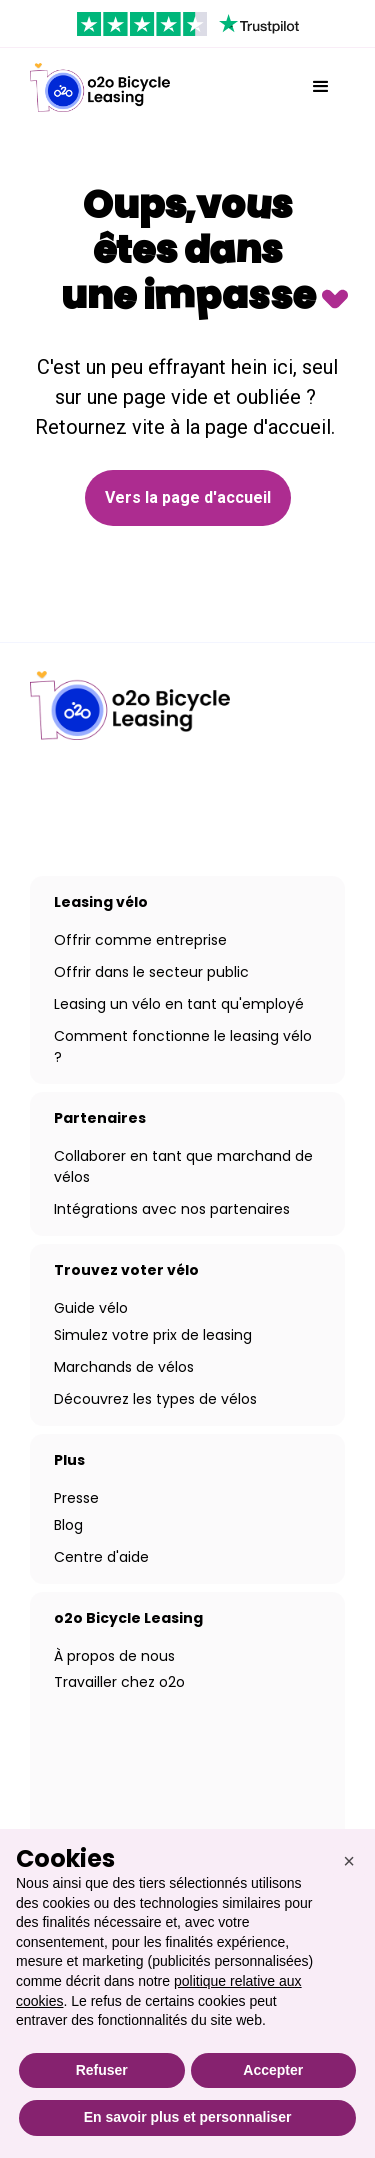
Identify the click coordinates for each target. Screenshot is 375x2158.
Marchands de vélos (124, 1367)
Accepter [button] (273, 2070)
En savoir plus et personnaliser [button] (188, 2117)
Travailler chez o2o (119, 1682)
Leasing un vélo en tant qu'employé (179, 1004)
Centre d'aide (101, 1557)
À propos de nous (114, 1656)
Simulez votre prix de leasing (153, 1335)
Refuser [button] (102, 2070)
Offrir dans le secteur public (151, 972)
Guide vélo (91, 1308)
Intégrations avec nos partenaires (172, 1209)
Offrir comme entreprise (140, 940)
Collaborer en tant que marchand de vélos (183, 1166)
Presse (76, 1498)
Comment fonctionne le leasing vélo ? (183, 1046)
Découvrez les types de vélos (155, 1399)
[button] (321, 87)
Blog (68, 1525)
